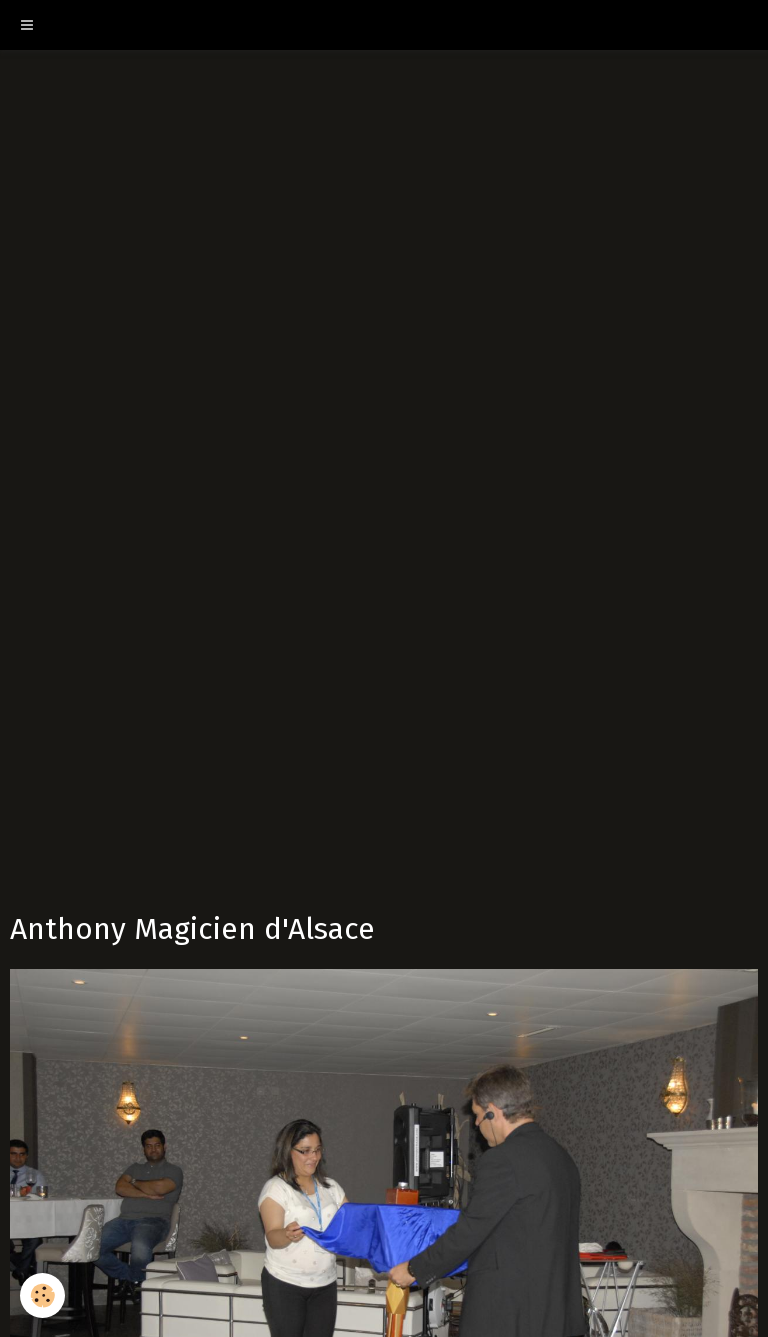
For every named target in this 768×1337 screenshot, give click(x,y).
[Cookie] (42, 1295)
